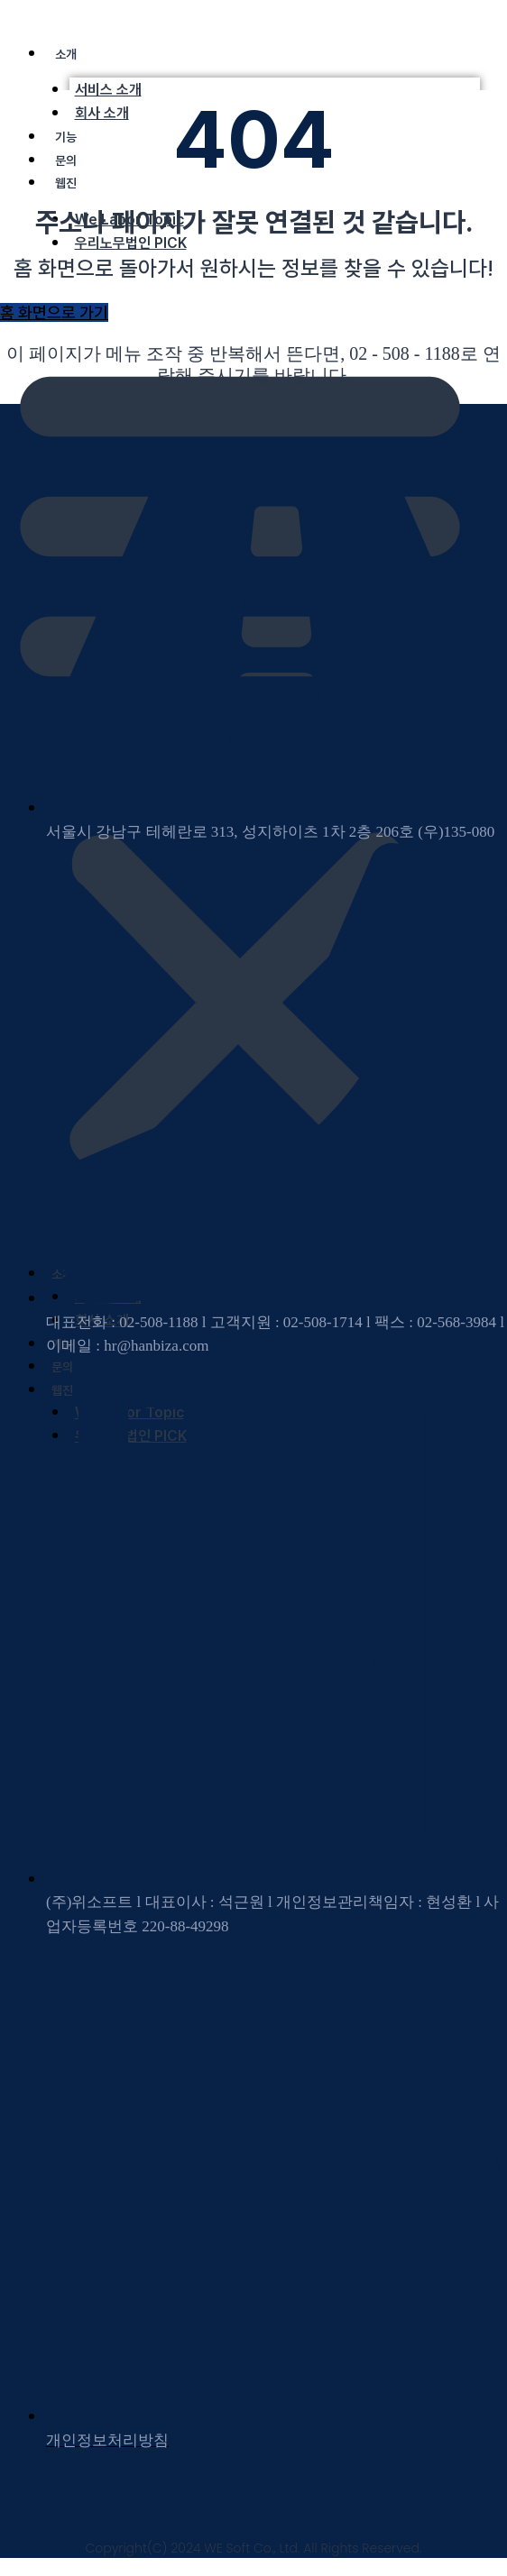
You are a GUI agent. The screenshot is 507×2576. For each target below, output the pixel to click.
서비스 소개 (108, 89)
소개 (66, 54)
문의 (66, 160)
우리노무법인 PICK (131, 243)
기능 (66, 137)
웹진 (66, 183)
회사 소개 (102, 113)
